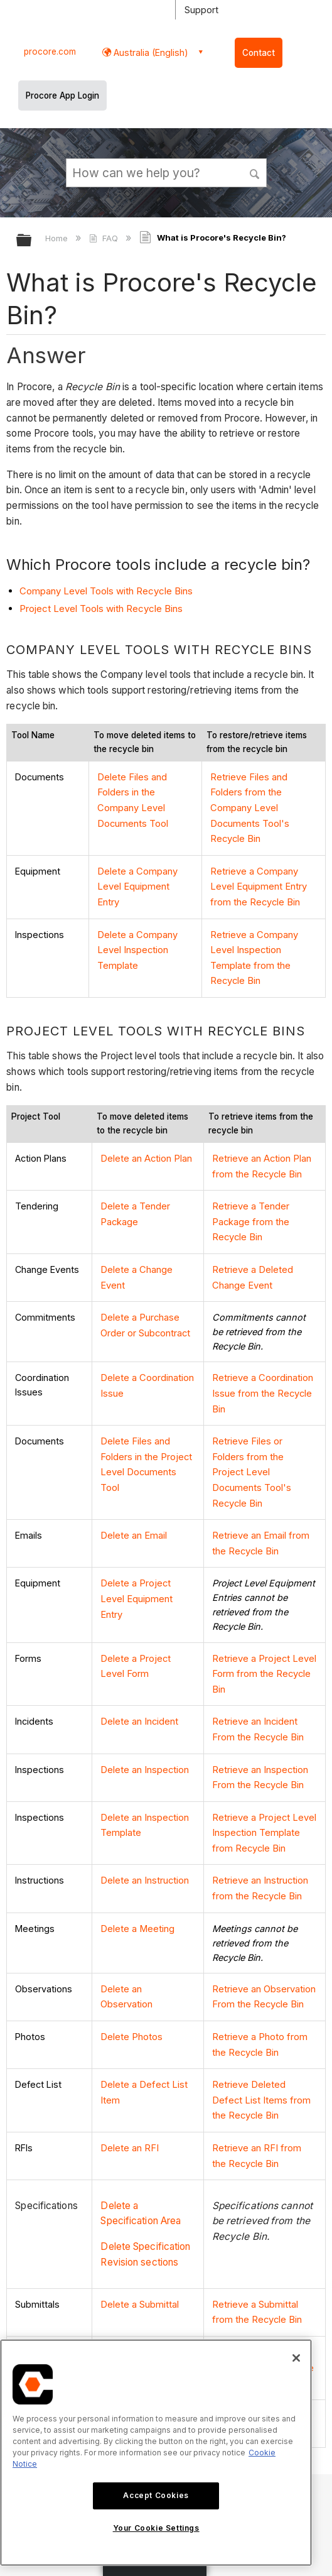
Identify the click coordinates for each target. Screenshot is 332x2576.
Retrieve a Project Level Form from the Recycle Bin (263, 1630)
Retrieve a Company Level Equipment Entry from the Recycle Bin (257, 880)
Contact (258, 53)
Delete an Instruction (144, 1828)
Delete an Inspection (144, 1721)
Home (57, 238)
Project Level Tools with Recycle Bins (101, 608)
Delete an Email (133, 1494)
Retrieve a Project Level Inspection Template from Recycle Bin (263, 1782)
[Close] (296, 2358)
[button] (255, 172)
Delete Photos (130, 1980)
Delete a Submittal (139, 2240)
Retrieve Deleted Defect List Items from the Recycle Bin (264, 2041)
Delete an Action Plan (145, 1147)
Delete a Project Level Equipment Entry (135, 1555)
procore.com (50, 51)
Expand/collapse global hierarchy (32, 241)
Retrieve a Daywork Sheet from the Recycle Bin (262, 2302)
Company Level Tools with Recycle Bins (106, 591)
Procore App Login (62, 95)
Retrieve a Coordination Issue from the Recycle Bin (262, 1374)
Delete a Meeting (136, 1874)
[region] (156, 2452)
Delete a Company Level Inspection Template (136, 941)
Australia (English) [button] (149, 52)
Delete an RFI (128, 2087)
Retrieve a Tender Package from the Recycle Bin (250, 1207)
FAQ (104, 238)
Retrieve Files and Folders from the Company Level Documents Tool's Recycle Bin (249, 806)
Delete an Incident (138, 1676)
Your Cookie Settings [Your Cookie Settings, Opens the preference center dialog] (156, 2528)
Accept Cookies (155, 2495)
